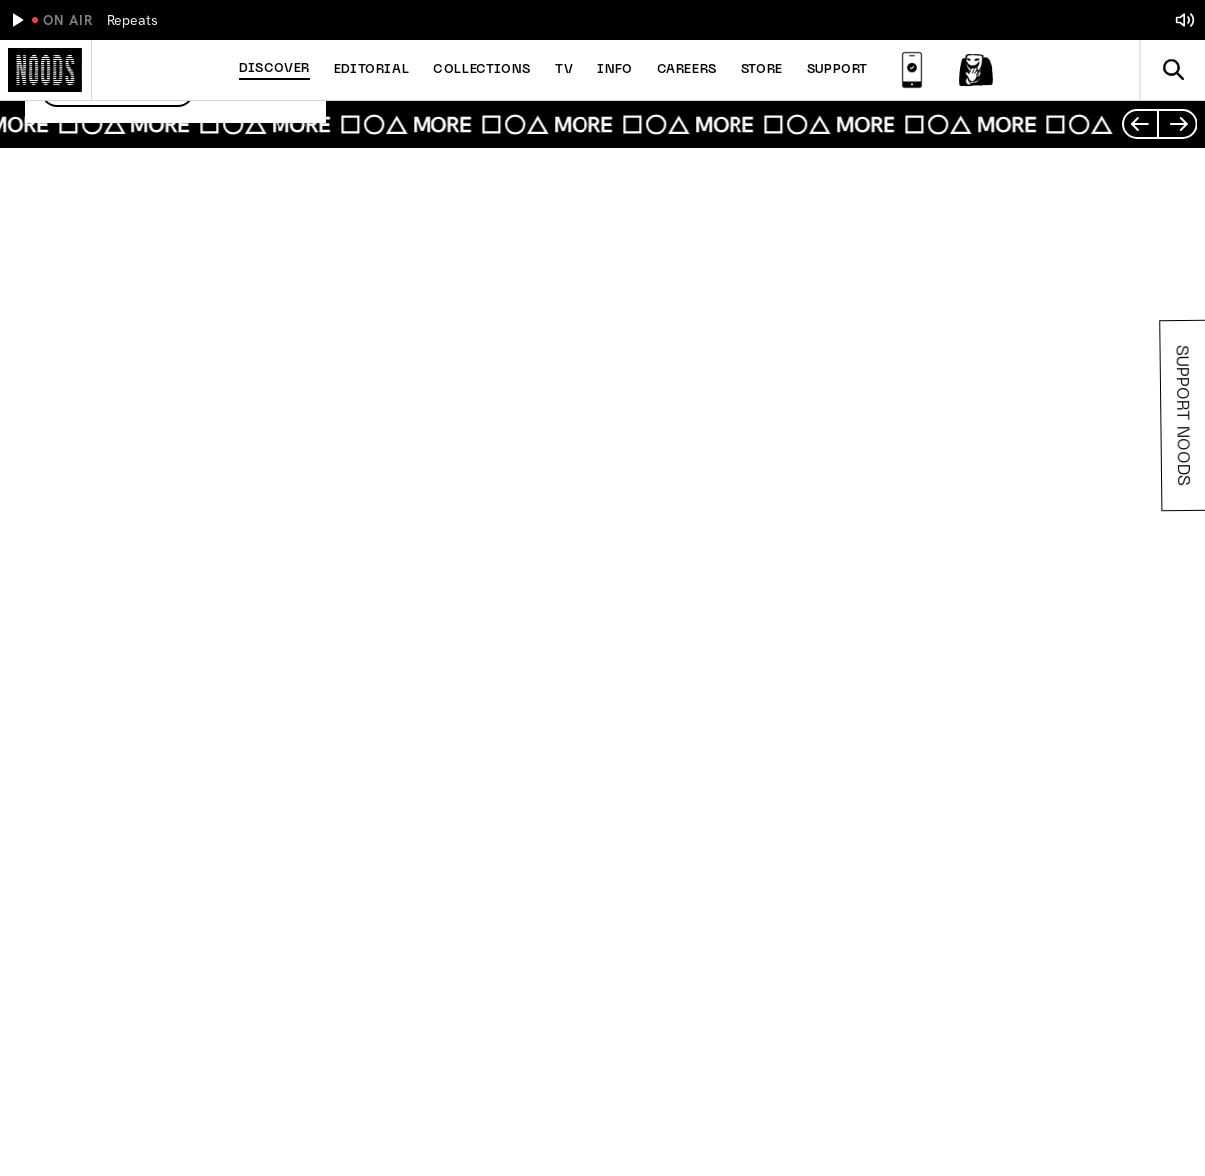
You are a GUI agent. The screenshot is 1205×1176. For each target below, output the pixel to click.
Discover (274, 69)
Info (614, 70)
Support (837, 70)
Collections (482, 70)
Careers (687, 70)
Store (762, 70)
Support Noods (1181, 415)
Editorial (371, 70)
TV (564, 70)
